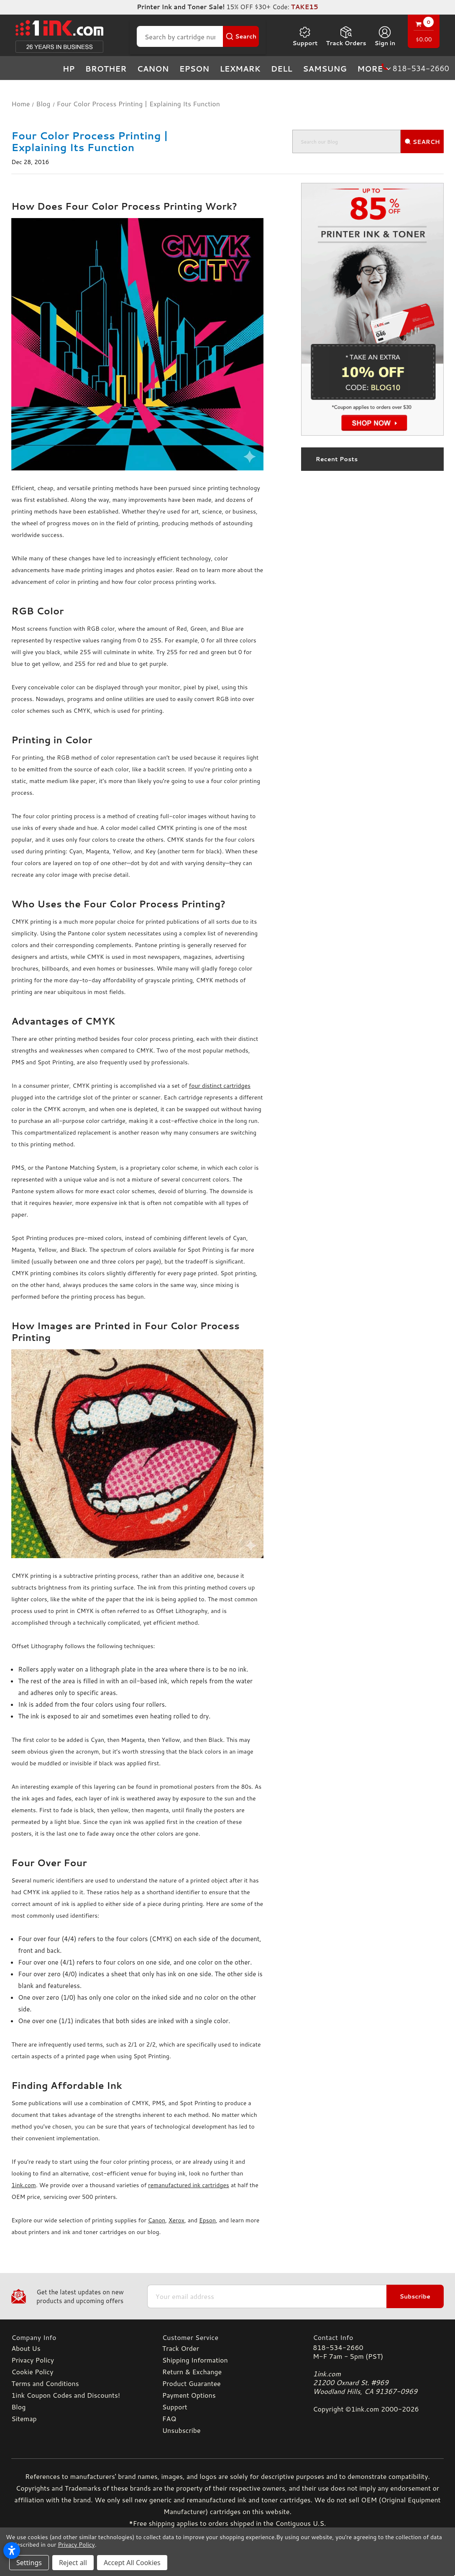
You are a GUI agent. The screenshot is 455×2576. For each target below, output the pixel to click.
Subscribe (415, 2296)
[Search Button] (241, 36)
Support (304, 36)
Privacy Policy (32, 2360)
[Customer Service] (227, 2337)
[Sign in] (385, 36)
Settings (29, 2562)
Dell (281, 68)
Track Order (180, 2348)
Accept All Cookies (132, 2562)
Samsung (325, 68)
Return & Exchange (192, 2371)
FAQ (169, 2418)
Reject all (73, 2562)
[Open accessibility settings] (11, 2550)
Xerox (176, 2220)
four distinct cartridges (220, 1085)
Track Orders (346, 36)
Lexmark (240, 68)
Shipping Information (195, 2360)
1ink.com (23, 2185)
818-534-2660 (338, 2347)
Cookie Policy (32, 2371)
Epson (194, 68)
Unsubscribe (181, 2430)
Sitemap (23, 2418)
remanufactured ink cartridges (188, 2185)
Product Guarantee (191, 2383)
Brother (106, 68)
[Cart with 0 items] (424, 32)
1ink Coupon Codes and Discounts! (65, 2395)
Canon (153, 68)
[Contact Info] (378, 2337)
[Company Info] (76, 2337)
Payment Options (189, 2395)
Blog (18, 2407)
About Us (25, 2348)
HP (69, 68)
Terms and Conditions (45, 2383)
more (374, 68)
